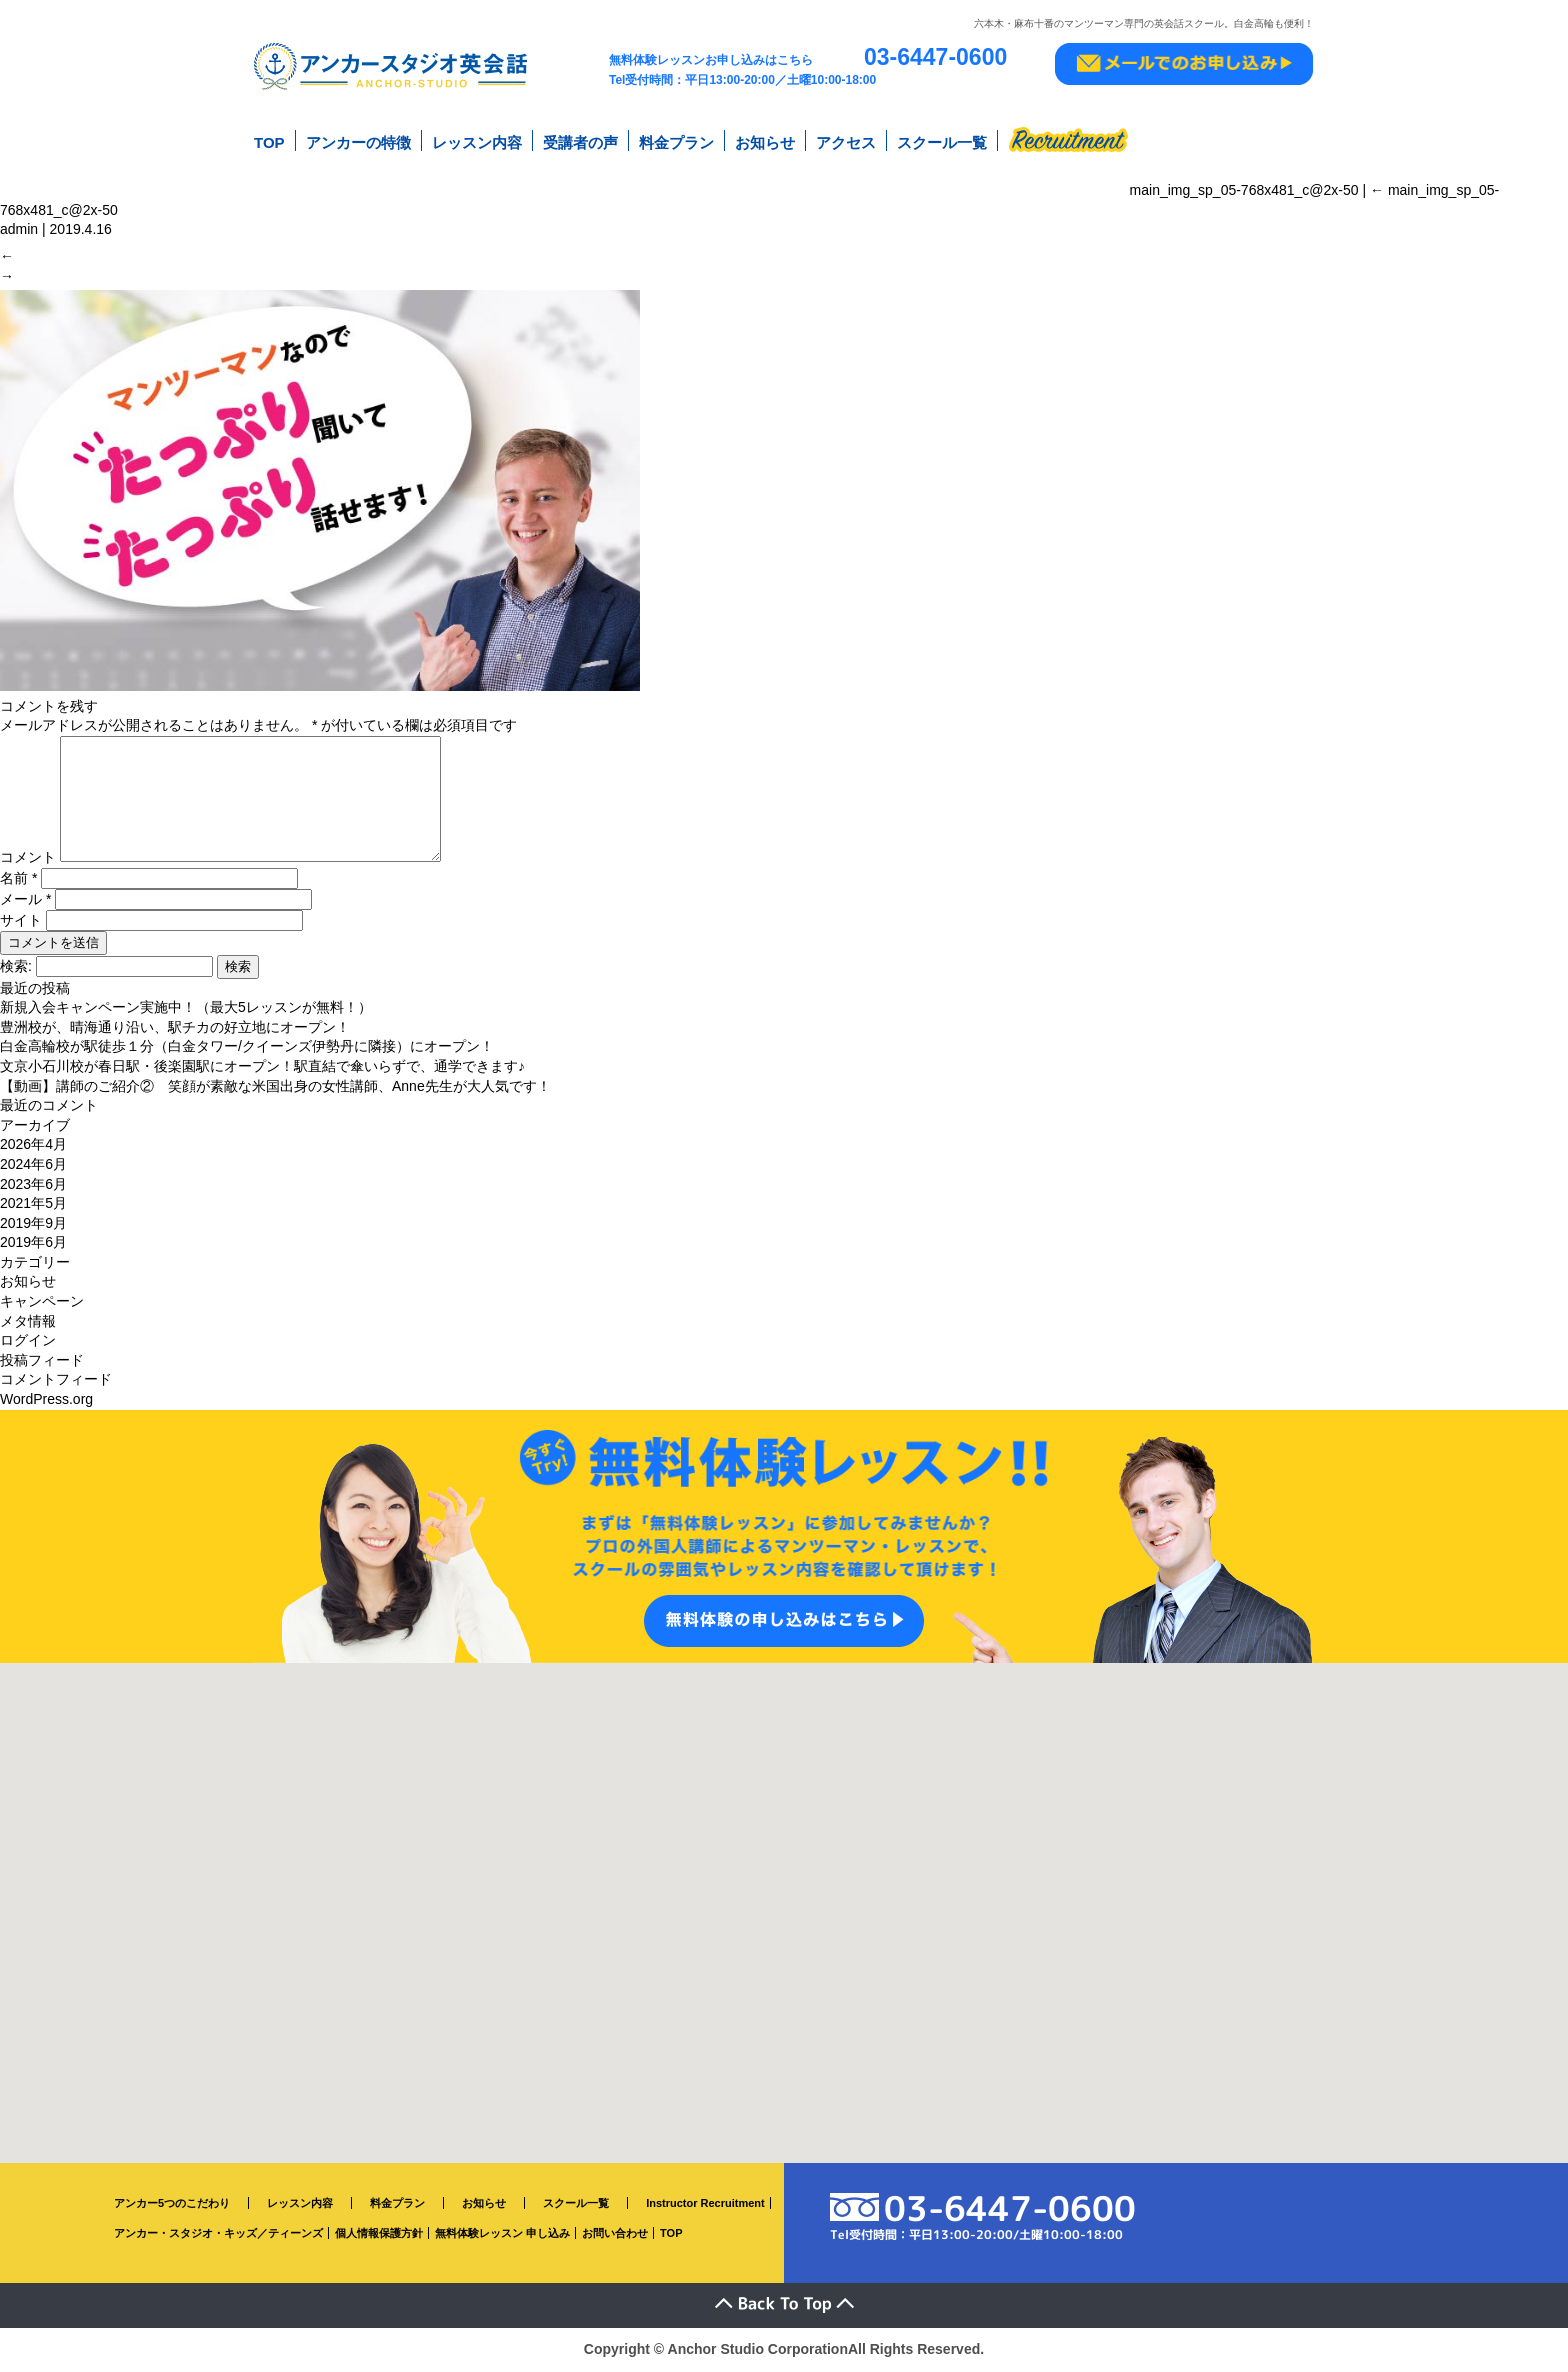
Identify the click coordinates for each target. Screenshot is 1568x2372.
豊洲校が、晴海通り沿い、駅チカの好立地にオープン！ (175, 1029)
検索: (16, 967)
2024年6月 (33, 1166)
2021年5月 (33, 1205)
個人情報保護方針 (379, 2235)
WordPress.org (46, 1401)
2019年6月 (33, 1244)
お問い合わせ (615, 2235)
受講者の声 (580, 138)
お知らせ (765, 138)
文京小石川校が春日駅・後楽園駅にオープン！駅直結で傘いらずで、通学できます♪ (262, 1068)
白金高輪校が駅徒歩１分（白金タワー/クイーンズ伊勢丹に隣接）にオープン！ (247, 1048)
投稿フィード (42, 1362)
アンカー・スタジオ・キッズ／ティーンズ (218, 2235)
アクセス (846, 138)
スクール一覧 (942, 138)
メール (25, 900)
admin (19, 218)
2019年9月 (33, 1224)
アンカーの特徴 (358, 138)
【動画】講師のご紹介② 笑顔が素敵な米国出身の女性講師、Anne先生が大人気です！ (275, 1087)
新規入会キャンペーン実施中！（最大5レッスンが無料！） (186, 1009)
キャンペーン (42, 1303)
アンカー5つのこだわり (172, 2204)
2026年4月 (33, 1146)
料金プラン (676, 138)
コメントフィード (56, 1381)
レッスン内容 (477, 138)
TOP (269, 138)
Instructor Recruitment (705, 2204)
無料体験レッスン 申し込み (502, 2235)
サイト (21, 921)
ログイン (28, 1342)
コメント (28, 859)
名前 (18, 879)
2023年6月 (33, 1185)
